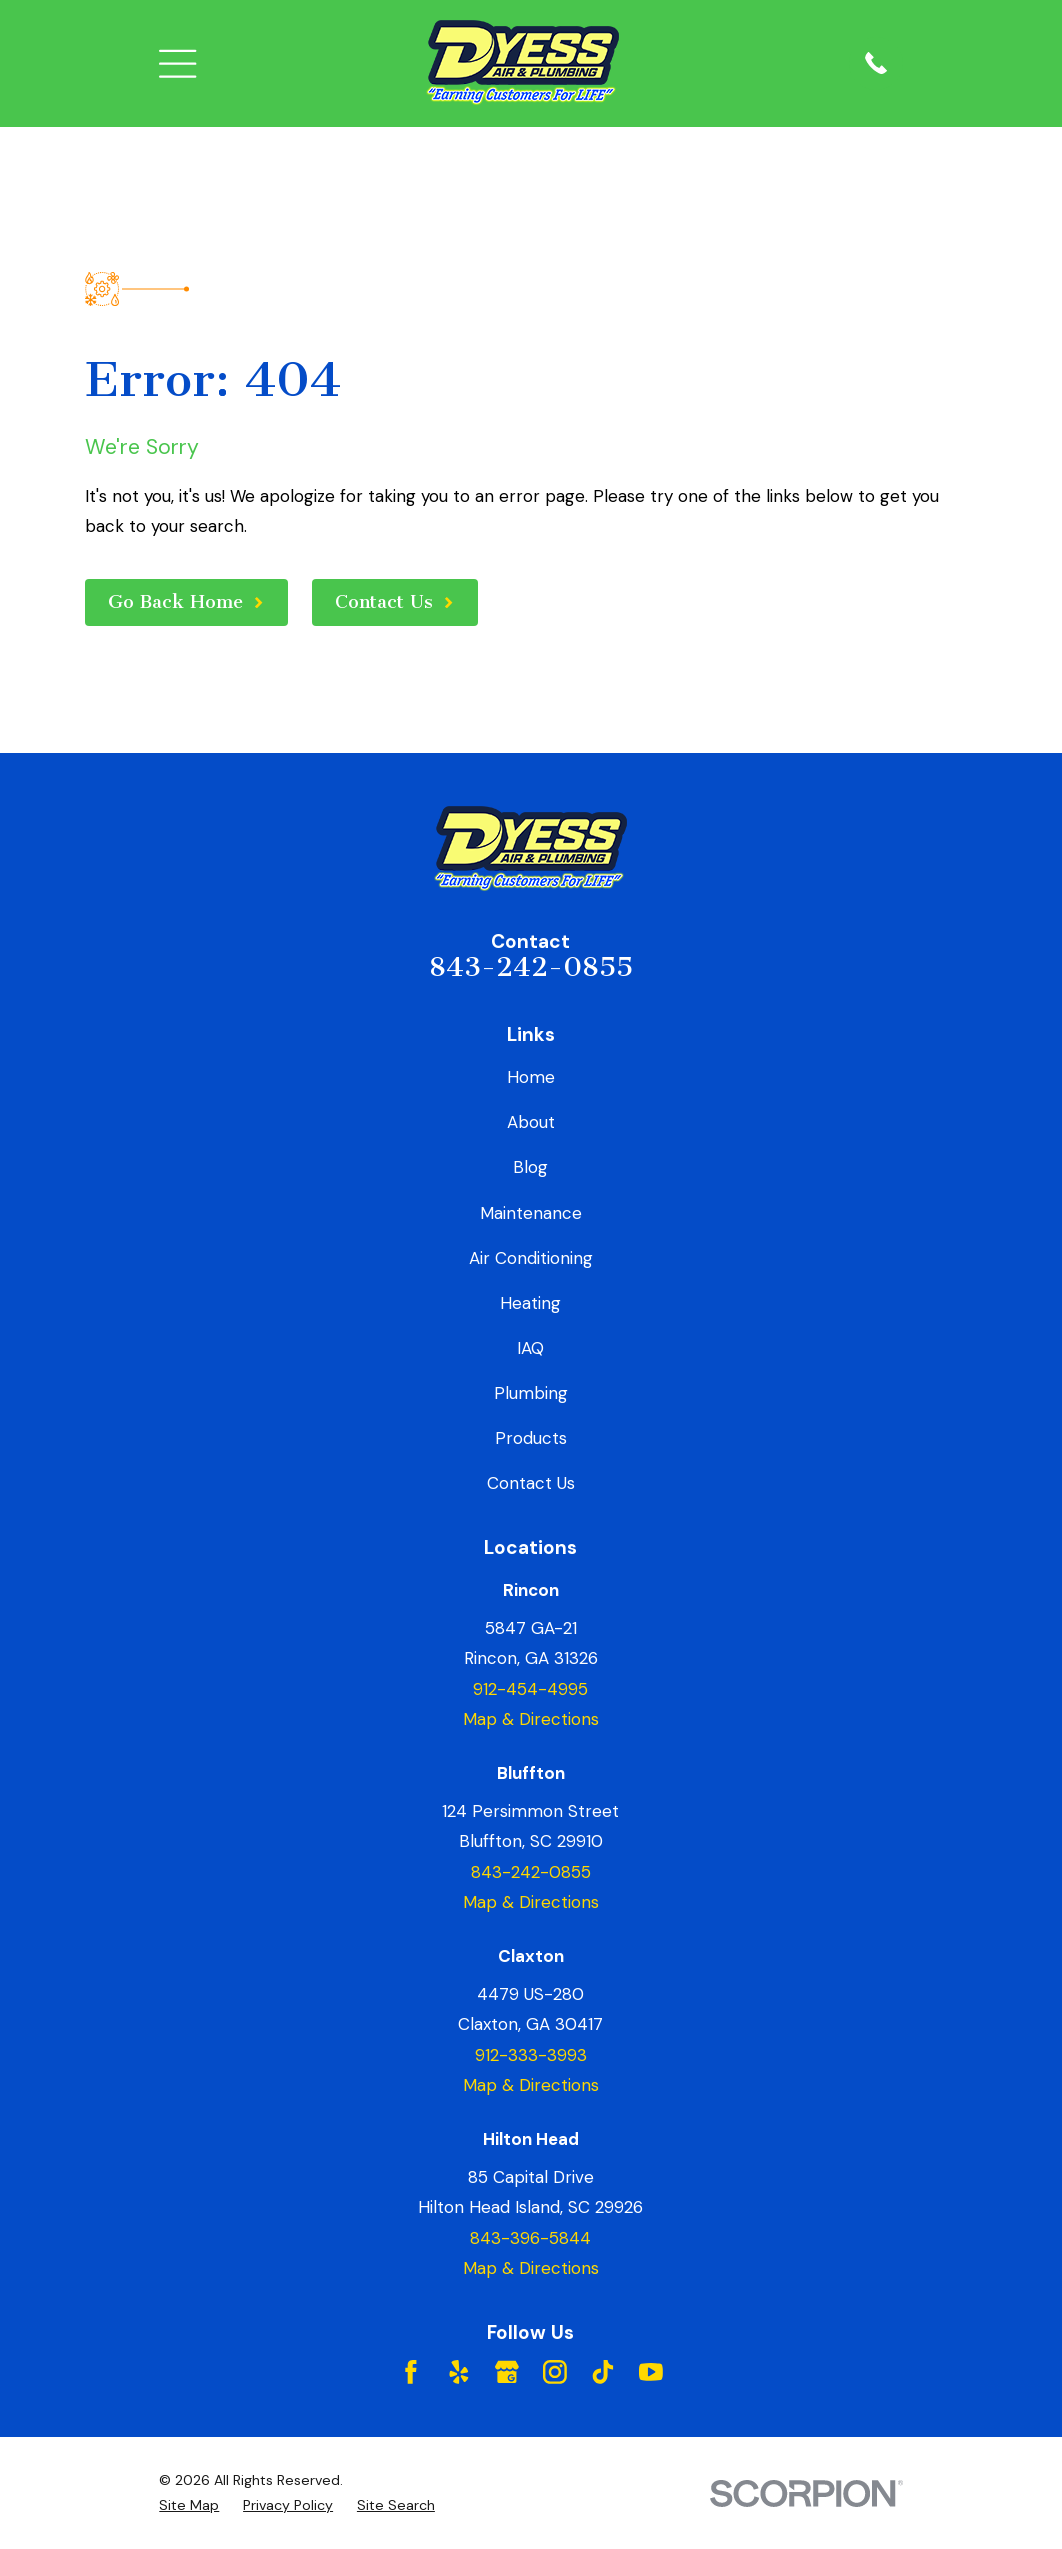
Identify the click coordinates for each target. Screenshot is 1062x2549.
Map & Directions (531, 1719)
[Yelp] (459, 2372)
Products (531, 1438)
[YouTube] (651, 2372)
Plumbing (531, 1393)
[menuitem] (189, 2505)
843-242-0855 (531, 967)
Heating (530, 1303)
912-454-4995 (530, 1689)
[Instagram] (555, 2372)
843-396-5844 (530, 2238)
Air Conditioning (531, 1258)
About (531, 1122)
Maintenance (531, 1213)
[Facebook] (411, 2372)
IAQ (530, 1348)
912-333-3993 (531, 2055)
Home (531, 1077)
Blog (530, 1167)
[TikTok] (603, 2372)
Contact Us (531, 1483)
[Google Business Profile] (507, 2372)
